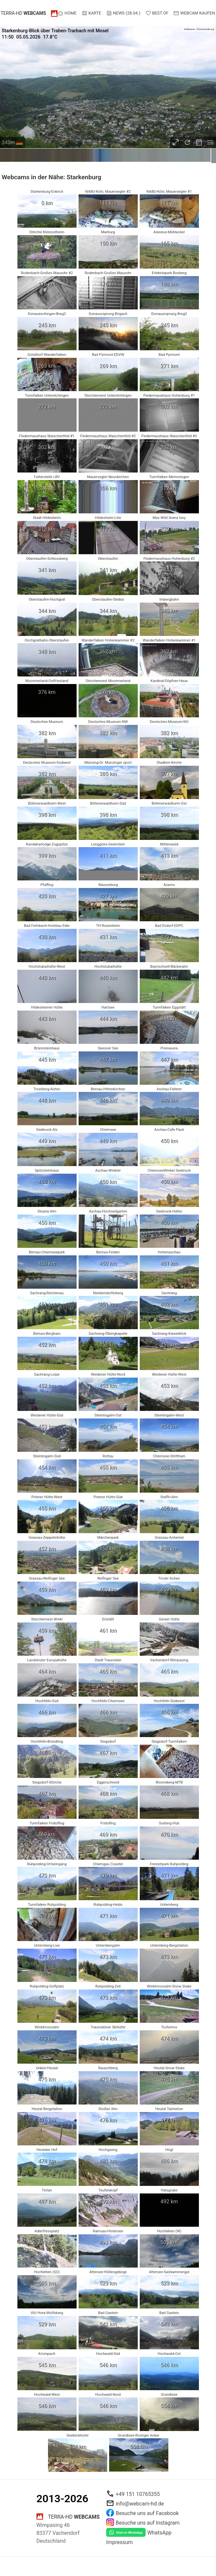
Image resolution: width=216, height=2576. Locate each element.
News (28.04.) (123, 13)
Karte (91, 13)
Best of (156, 13)
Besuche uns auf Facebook (147, 2513)
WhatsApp (159, 2533)
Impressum (119, 2542)
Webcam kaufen (194, 13)
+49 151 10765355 (138, 2494)
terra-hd (23, 13)
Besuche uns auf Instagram (148, 2522)
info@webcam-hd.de (140, 2503)
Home (67, 13)
